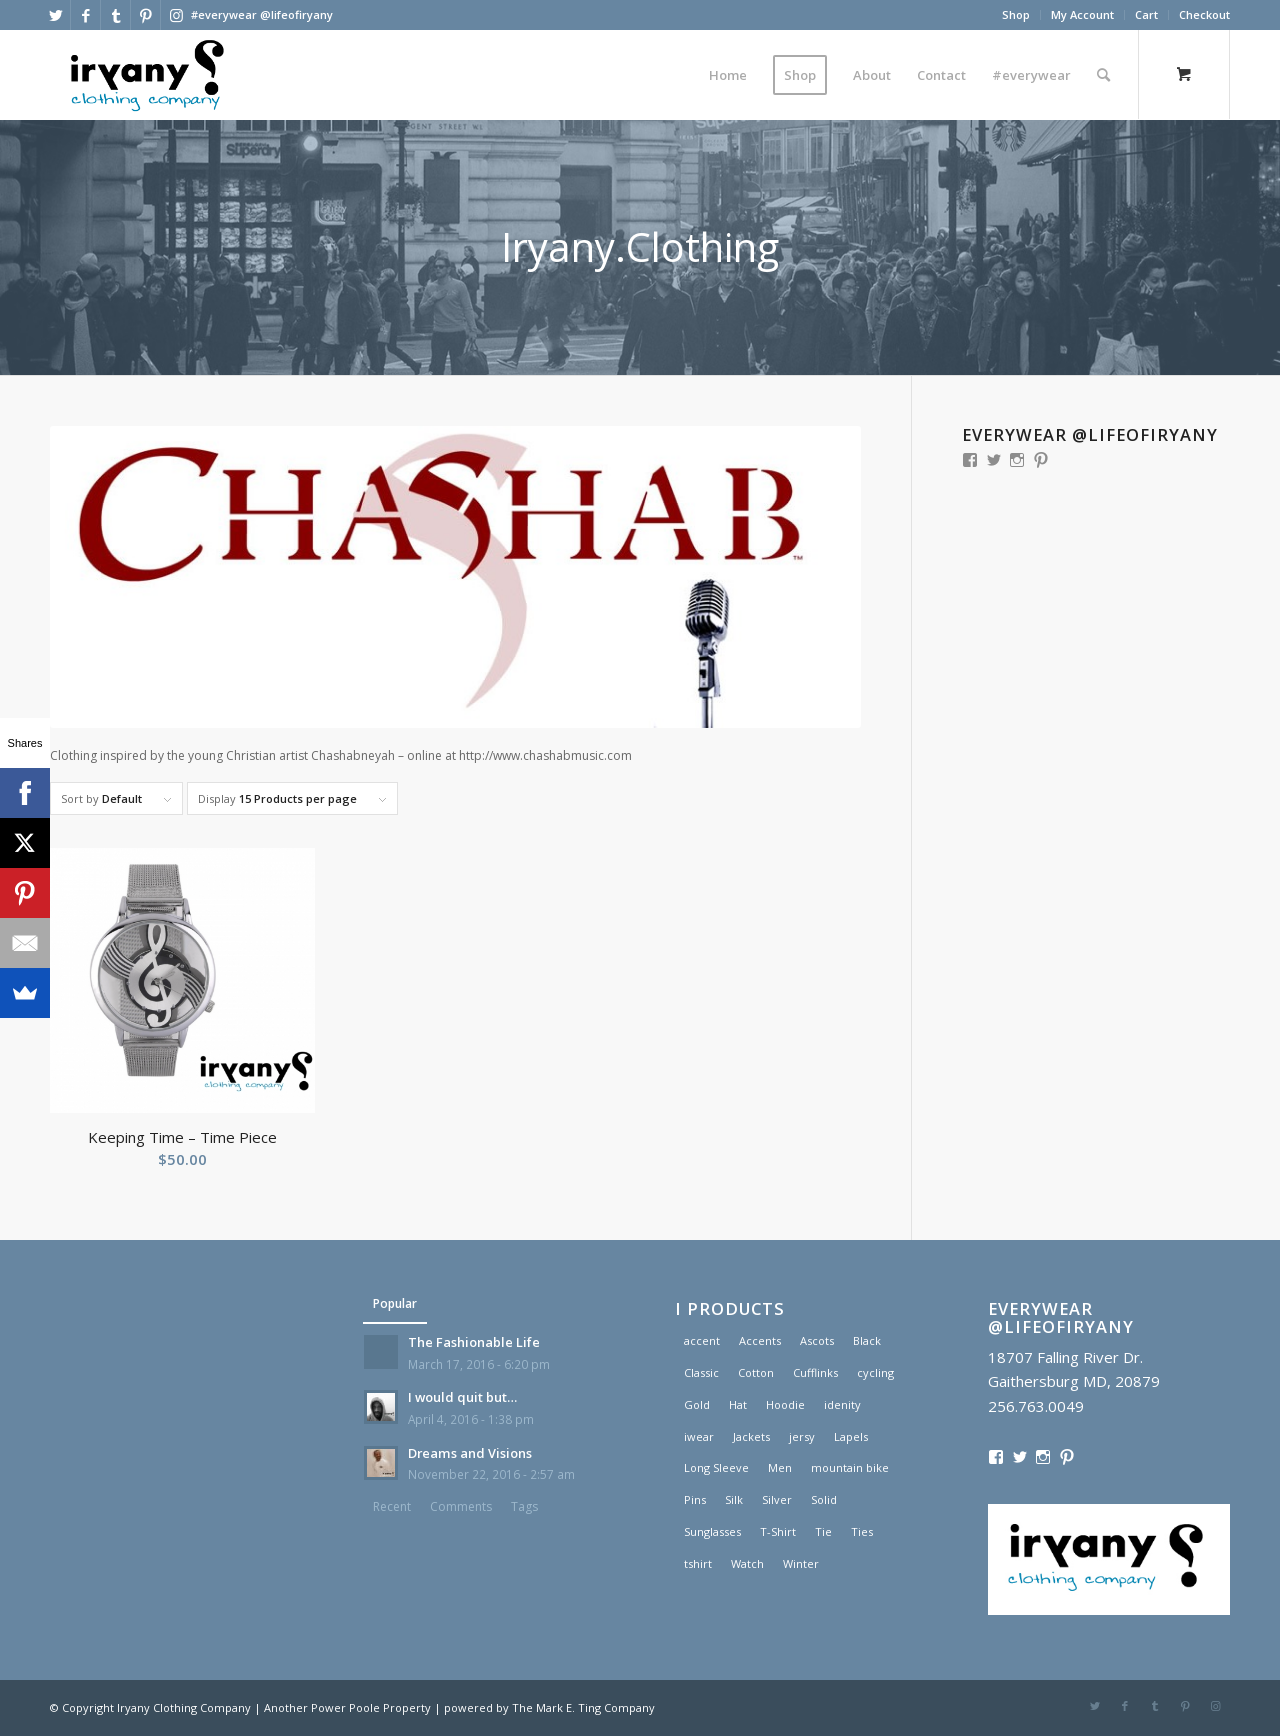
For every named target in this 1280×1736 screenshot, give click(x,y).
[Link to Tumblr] (115, 15)
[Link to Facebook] (85, 15)
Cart (1146, 14)
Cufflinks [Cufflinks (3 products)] (815, 1372)
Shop (1016, 14)
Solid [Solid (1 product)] (824, 1499)
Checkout (1204, 14)
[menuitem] (1016, 15)
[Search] (1103, 75)
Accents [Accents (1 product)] (760, 1340)
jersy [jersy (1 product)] (802, 1436)
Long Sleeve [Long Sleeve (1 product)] (716, 1467)
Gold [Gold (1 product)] (697, 1404)
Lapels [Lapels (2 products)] (851, 1436)
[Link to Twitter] (55, 15)
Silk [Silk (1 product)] (734, 1499)
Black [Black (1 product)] (867, 1340)
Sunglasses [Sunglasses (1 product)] (712, 1531)
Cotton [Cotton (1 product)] (756, 1372)
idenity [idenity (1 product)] (842, 1404)
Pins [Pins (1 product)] (695, 1499)
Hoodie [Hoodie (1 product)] (785, 1404)
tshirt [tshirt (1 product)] (698, 1563)
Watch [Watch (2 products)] (747, 1563)
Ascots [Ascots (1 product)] (817, 1340)
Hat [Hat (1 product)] (738, 1404)
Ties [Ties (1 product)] (862, 1531)
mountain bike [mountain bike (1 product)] (850, 1467)
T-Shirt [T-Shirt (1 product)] (778, 1531)
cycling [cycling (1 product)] (875, 1372)
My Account (1082, 14)
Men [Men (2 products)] (780, 1467)
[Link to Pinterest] (145, 15)
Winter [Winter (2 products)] (801, 1563)
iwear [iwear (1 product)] (699, 1436)
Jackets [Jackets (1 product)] (751, 1436)
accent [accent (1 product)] (702, 1340)
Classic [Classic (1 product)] (701, 1372)
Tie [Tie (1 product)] (823, 1531)
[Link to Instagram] (176, 15)
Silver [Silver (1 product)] (777, 1499)
